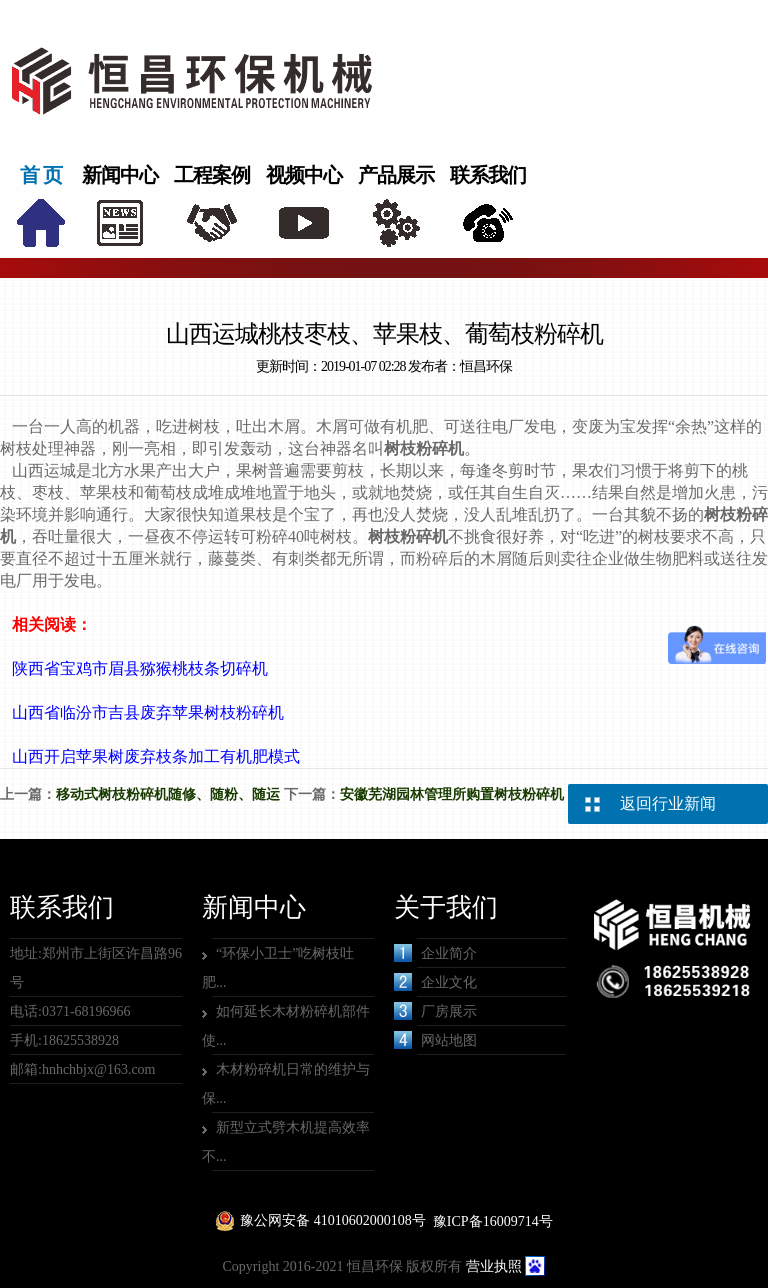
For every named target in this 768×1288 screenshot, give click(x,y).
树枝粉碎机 (424, 448)
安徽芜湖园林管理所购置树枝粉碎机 (452, 794)
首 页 (41, 175)
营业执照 (494, 1266)
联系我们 (488, 175)
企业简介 (435, 953)
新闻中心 (120, 175)
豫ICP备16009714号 (493, 1221)
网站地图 (435, 1040)
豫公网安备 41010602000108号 (333, 1220)
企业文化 (435, 982)
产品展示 (396, 175)
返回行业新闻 (668, 803)
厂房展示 (435, 1011)
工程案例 (212, 175)
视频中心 (304, 175)
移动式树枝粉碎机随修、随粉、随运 (168, 794)
